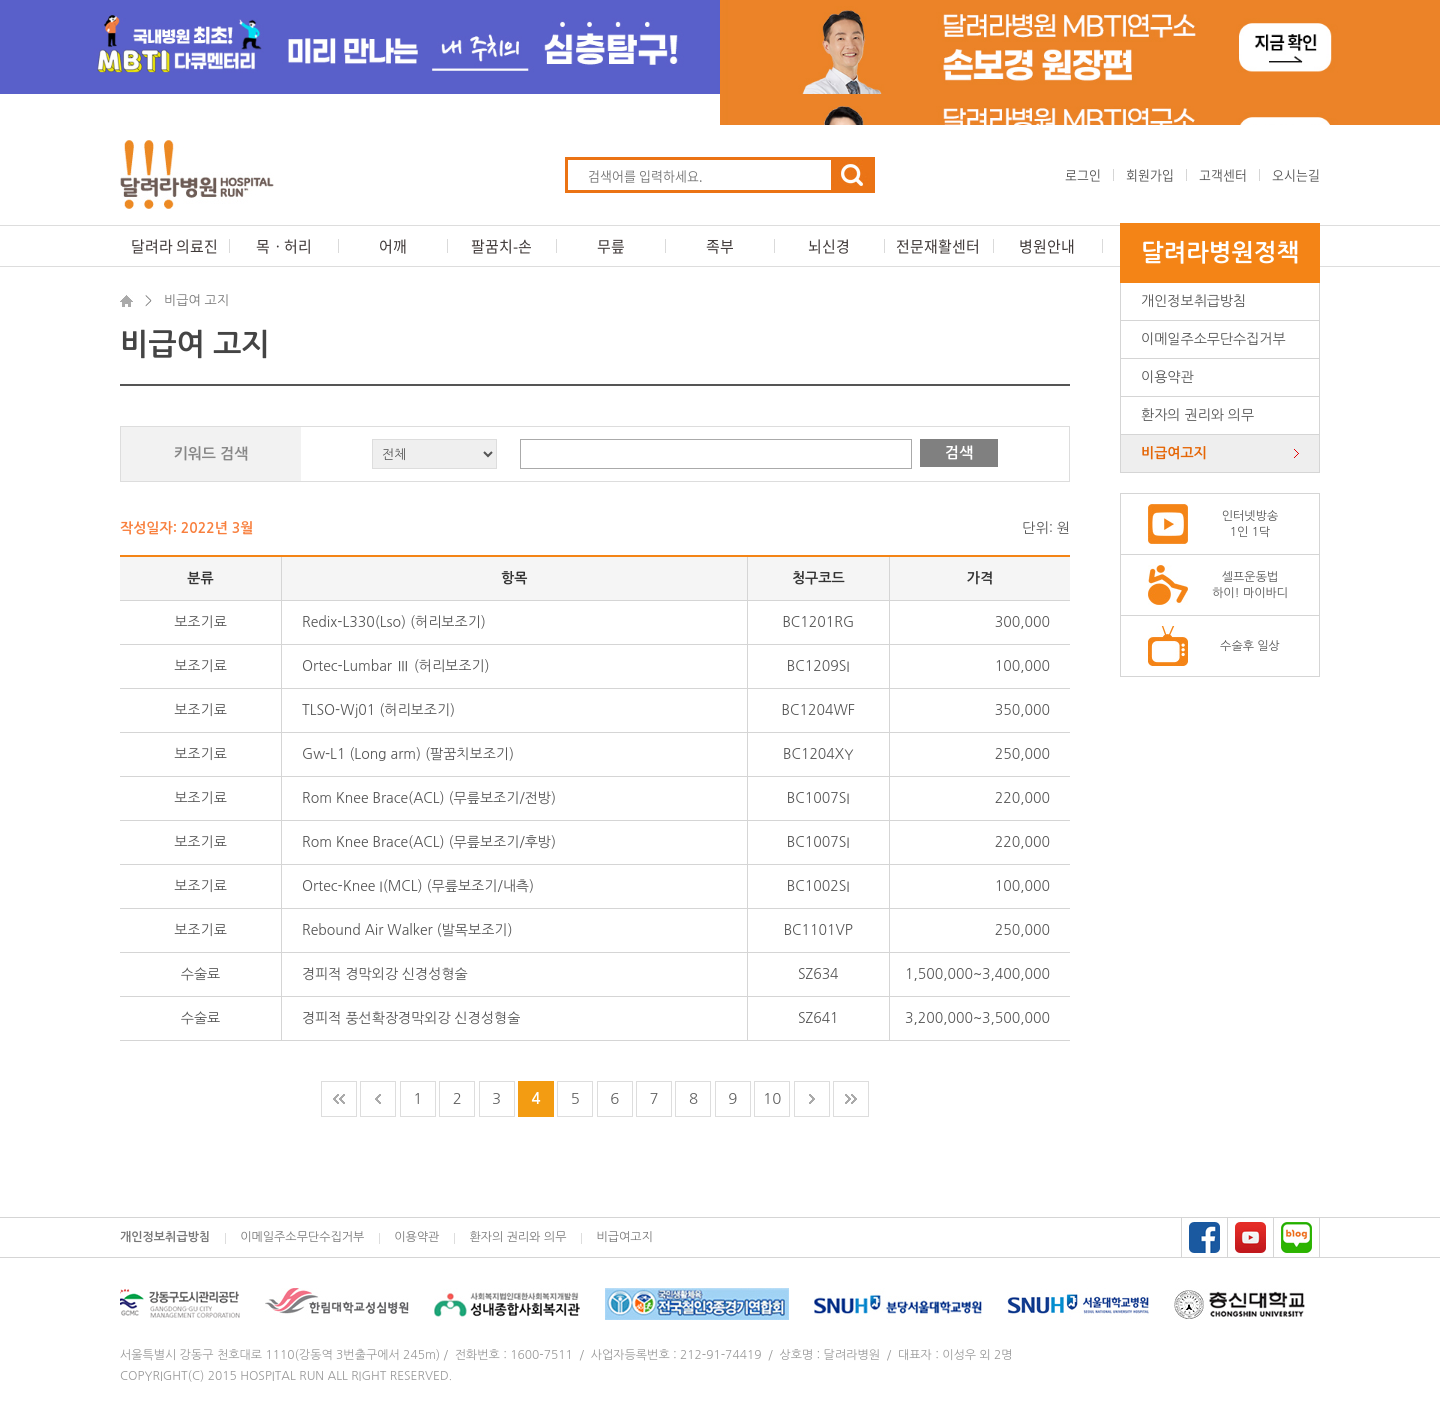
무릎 (611, 246)
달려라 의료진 (174, 246)
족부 (720, 246)
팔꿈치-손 (501, 246)
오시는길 (1296, 174)
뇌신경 (829, 246)
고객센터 (1223, 174)
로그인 (1083, 174)
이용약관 (1167, 377)
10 (772, 1098)
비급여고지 (1174, 453)
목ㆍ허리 (284, 246)
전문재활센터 (938, 246)
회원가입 (1150, 174)
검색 (959, 452)
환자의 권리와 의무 (1197, 415)
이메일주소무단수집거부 (1213, 339)
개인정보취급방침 (1193, 301)
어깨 (393, 246)
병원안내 (1047, 246)
